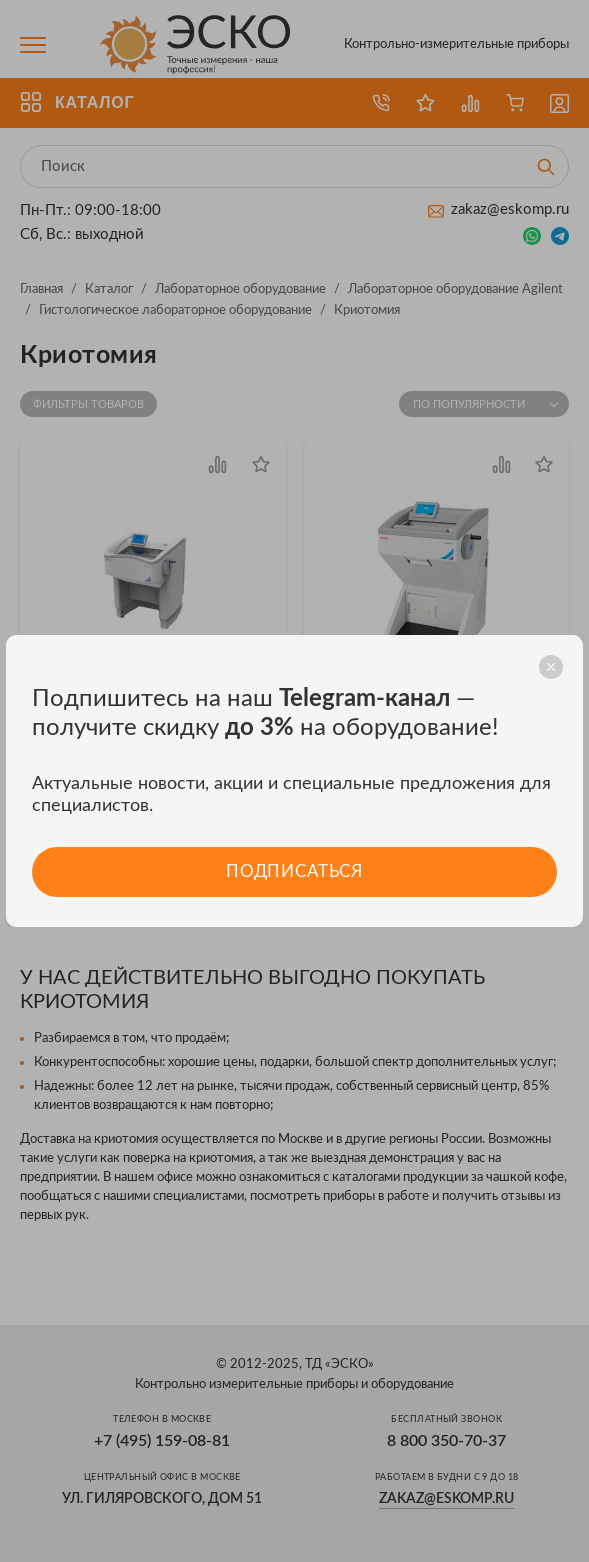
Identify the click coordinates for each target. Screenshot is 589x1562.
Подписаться (294, 871)
